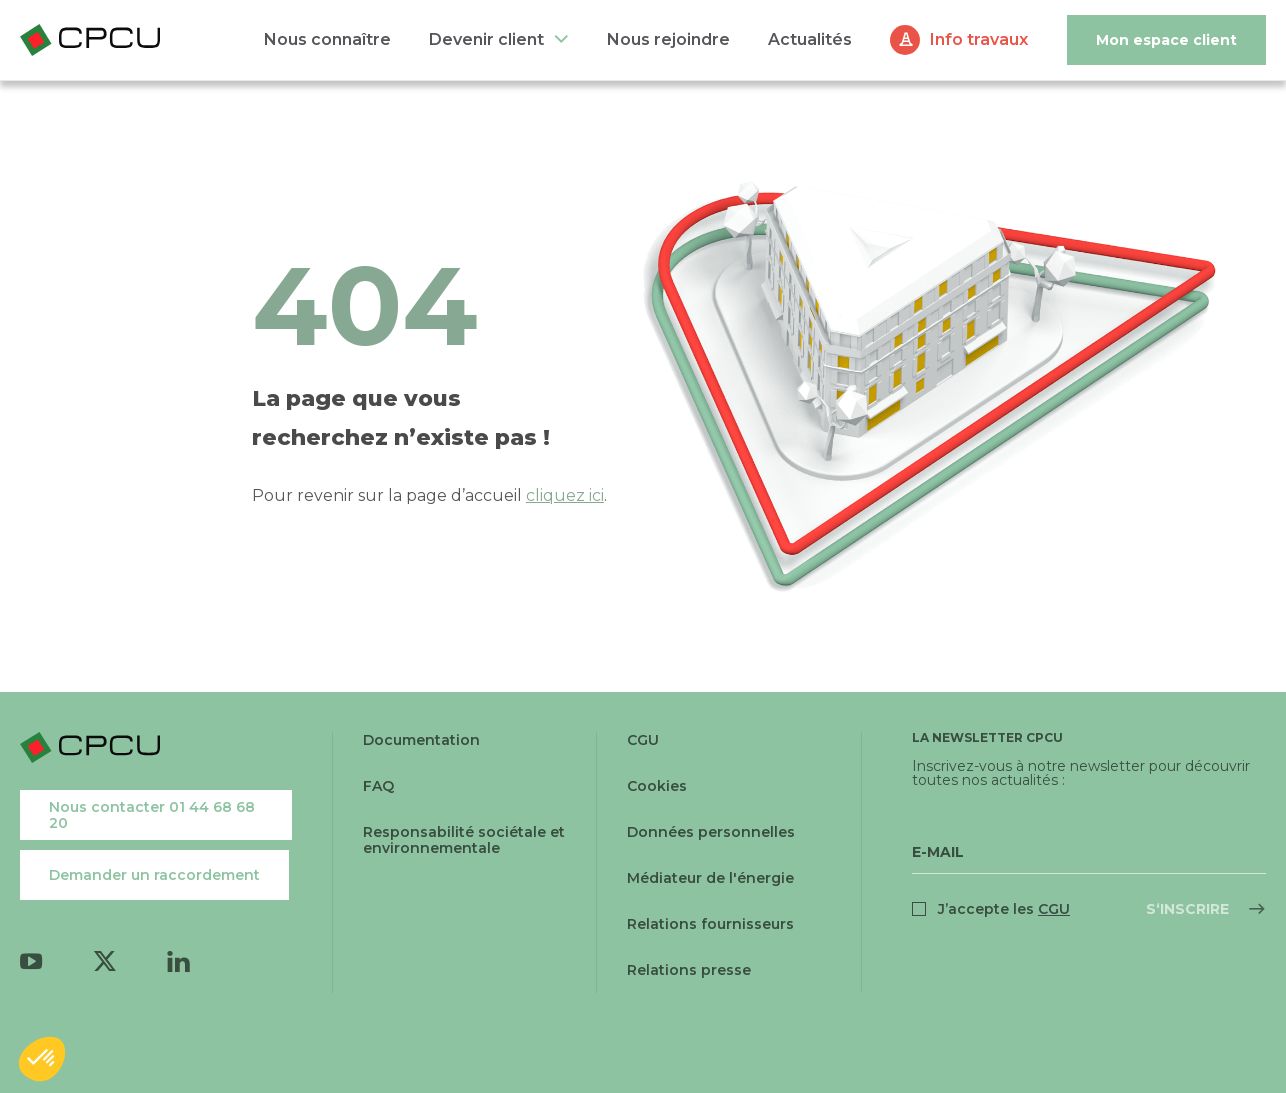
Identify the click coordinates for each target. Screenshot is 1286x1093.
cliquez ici (565, 495)
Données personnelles (711, 832)
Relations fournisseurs (710, 924)
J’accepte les (1004, 909)
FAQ (378, 786)
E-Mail (938, 852)
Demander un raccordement (154, 875)
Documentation (421, 740)
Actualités (810, 39)
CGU (643, 740)
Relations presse (689, 970)
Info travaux (979, 39)
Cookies (657, 786)
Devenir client (486, 39)
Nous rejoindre (668, 39)
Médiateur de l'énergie (710, 878)
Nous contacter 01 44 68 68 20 (152, 815)
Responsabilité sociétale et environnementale (464, 840)
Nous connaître (327, 39)
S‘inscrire (1187, 909)
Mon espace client (1166, 40)
